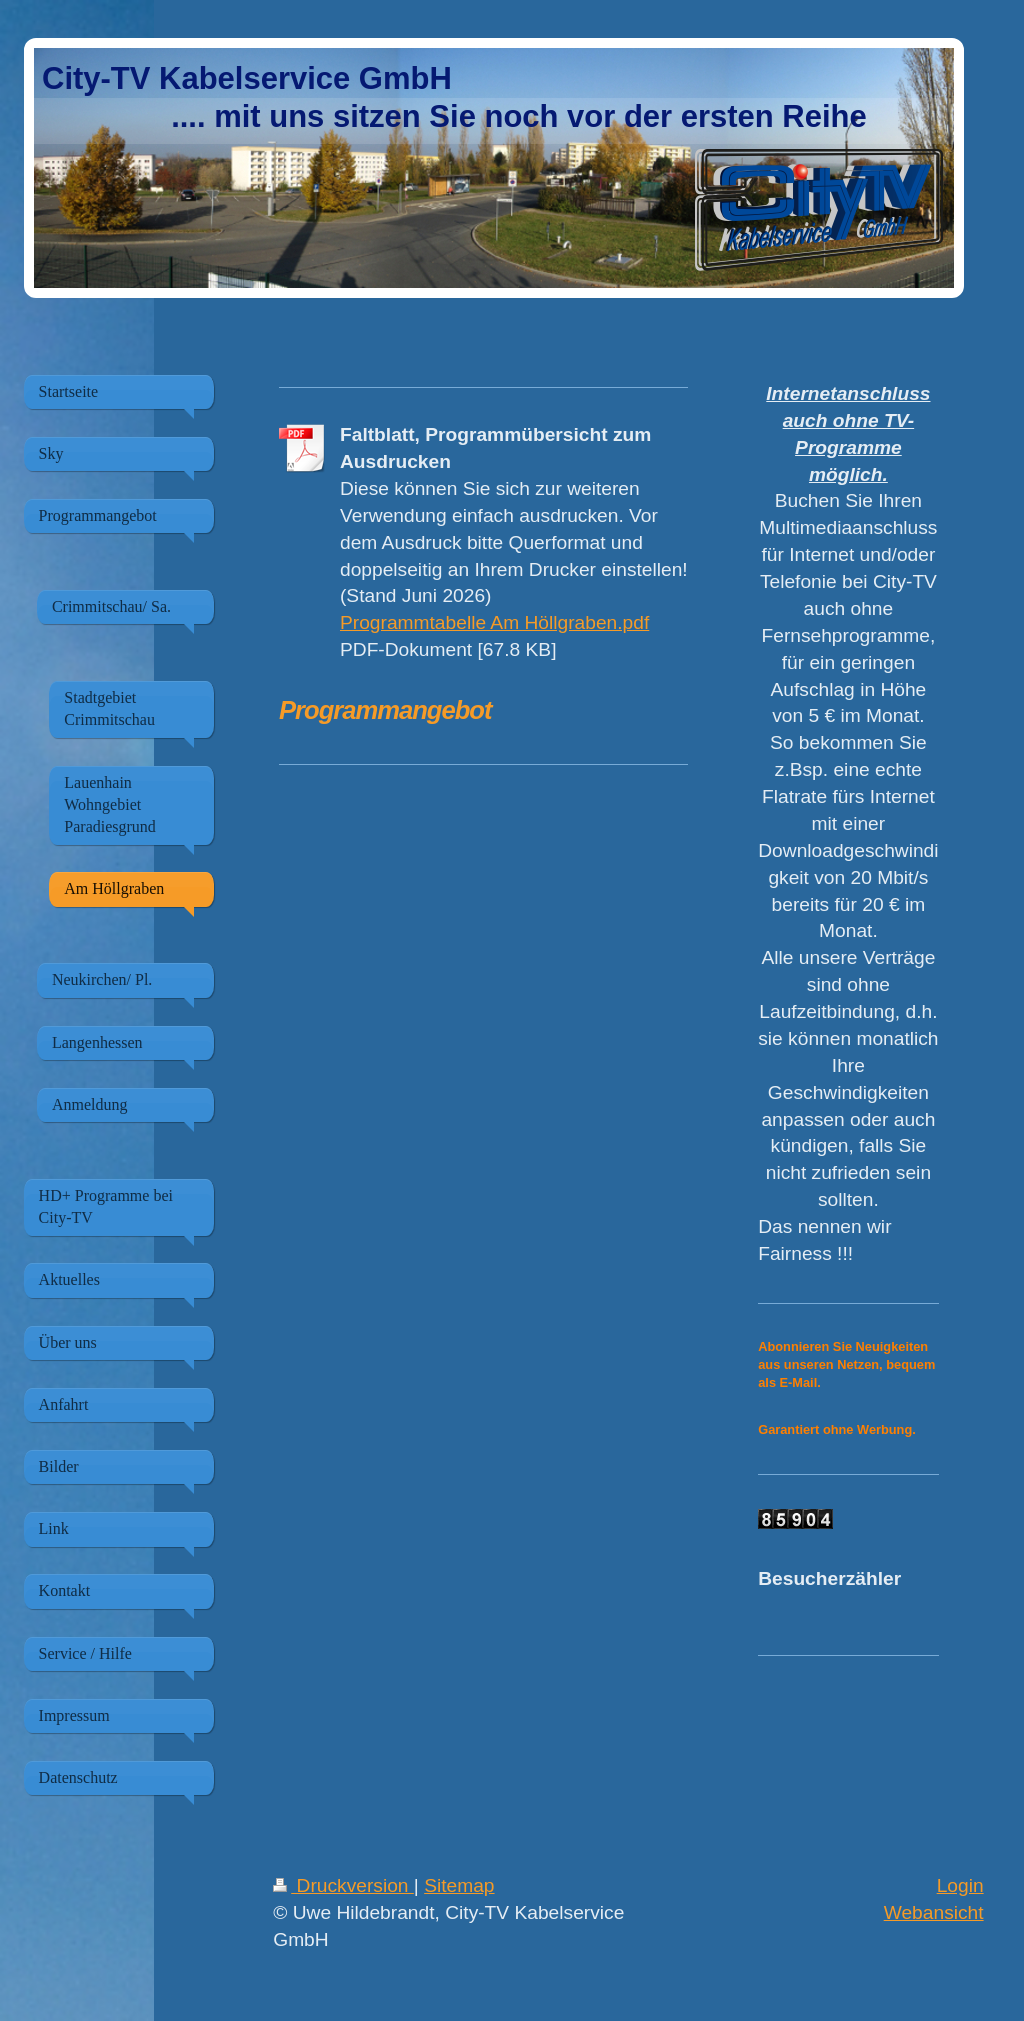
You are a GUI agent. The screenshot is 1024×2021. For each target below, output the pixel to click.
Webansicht (934, 1912)
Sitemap (459, 1885)
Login (960, 1885)
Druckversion (343, 1885)
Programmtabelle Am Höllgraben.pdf (494, 622)
